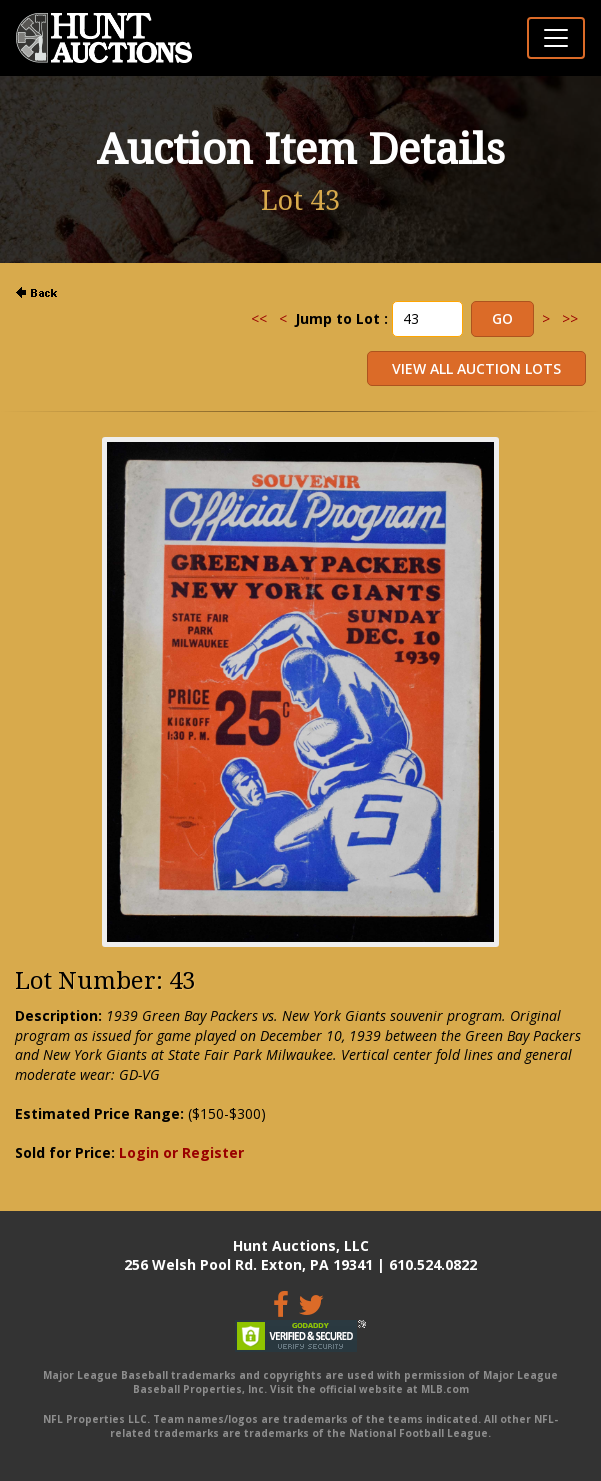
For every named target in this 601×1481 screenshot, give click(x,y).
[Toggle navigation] (556, 38)
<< (259, 318)
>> (570, 318)
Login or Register (181, 1152)
